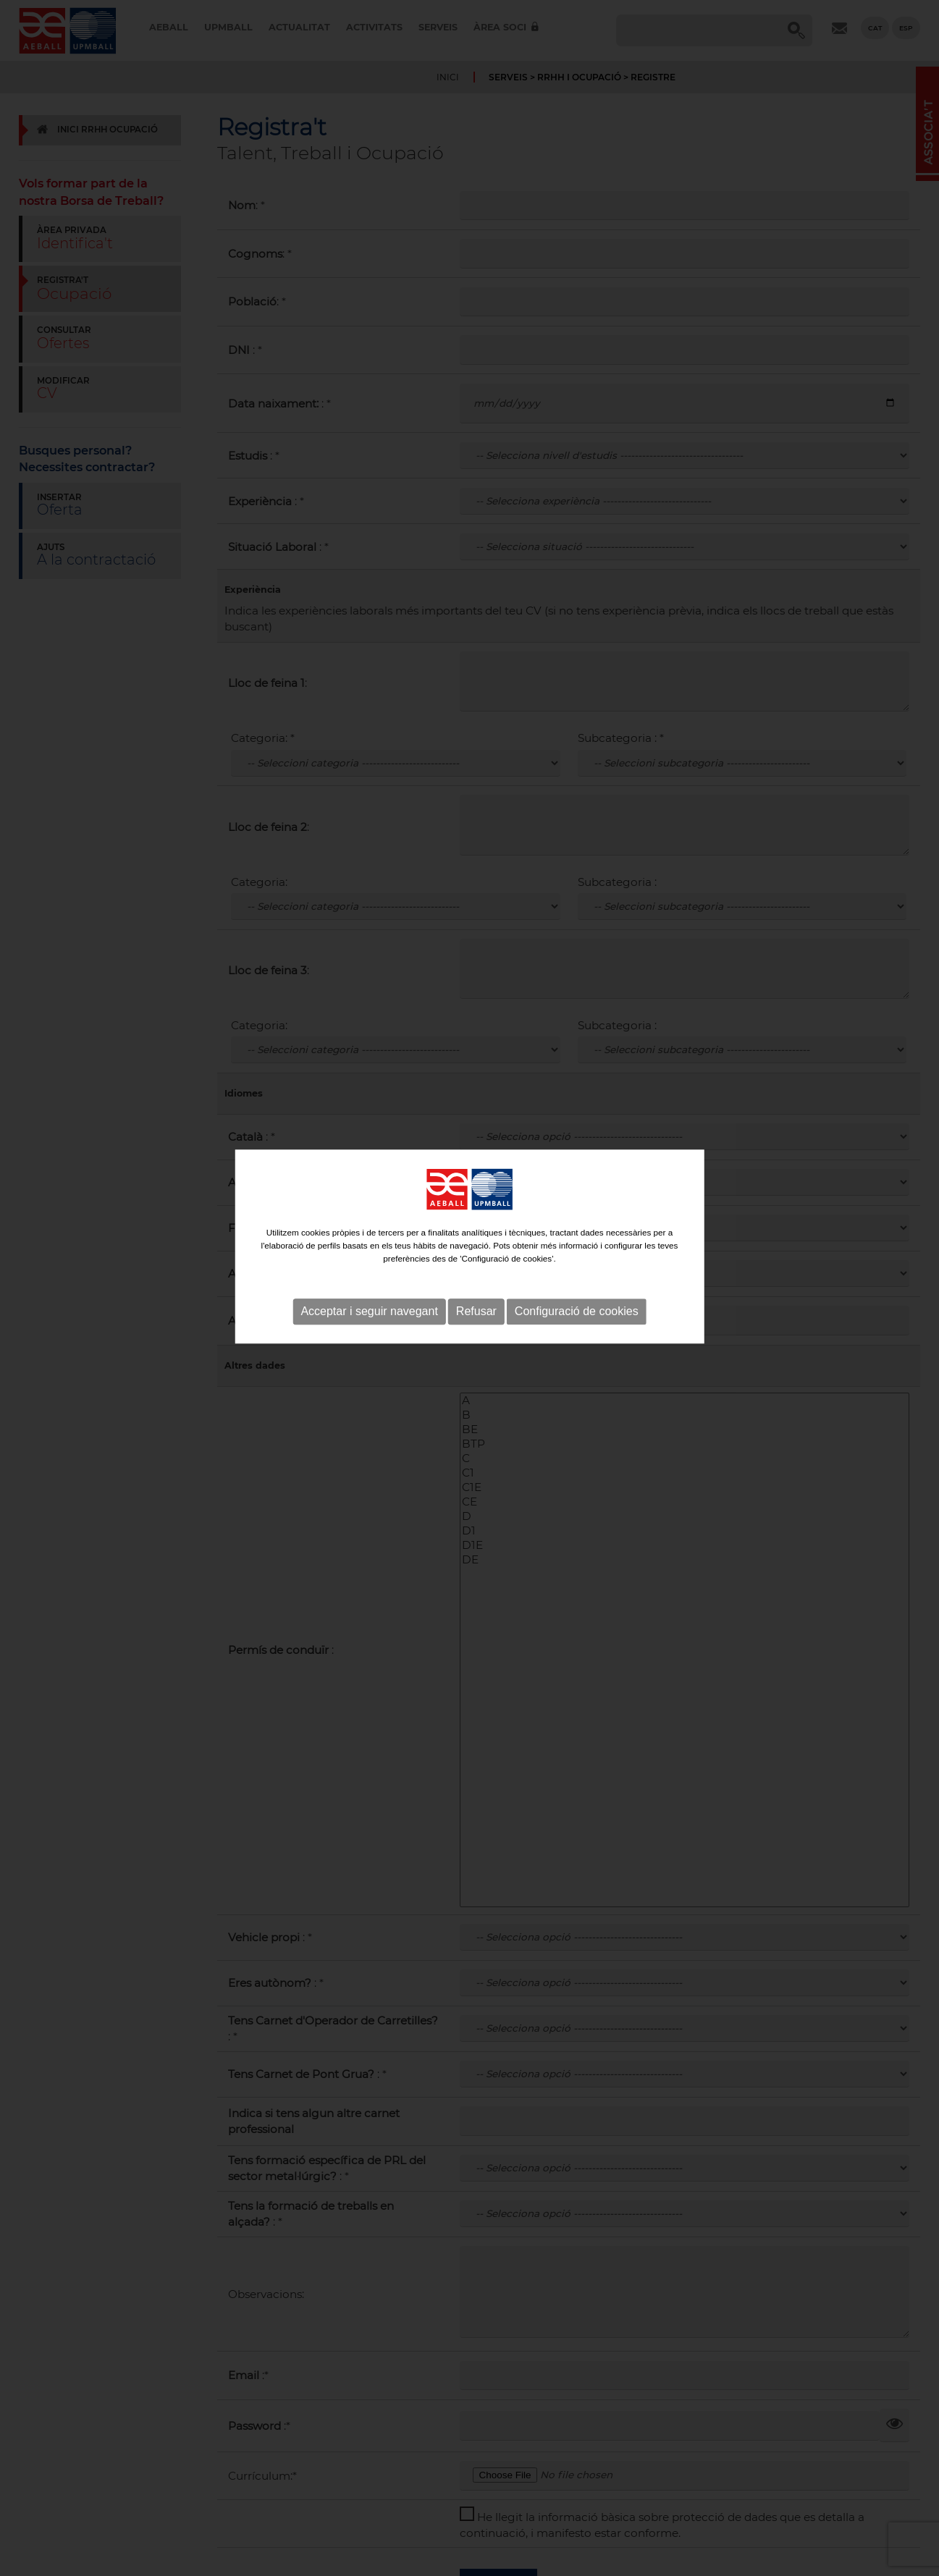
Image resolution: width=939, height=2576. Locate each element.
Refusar (476, 1273)
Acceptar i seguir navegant (368, 1273)
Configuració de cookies (577, 1273)
